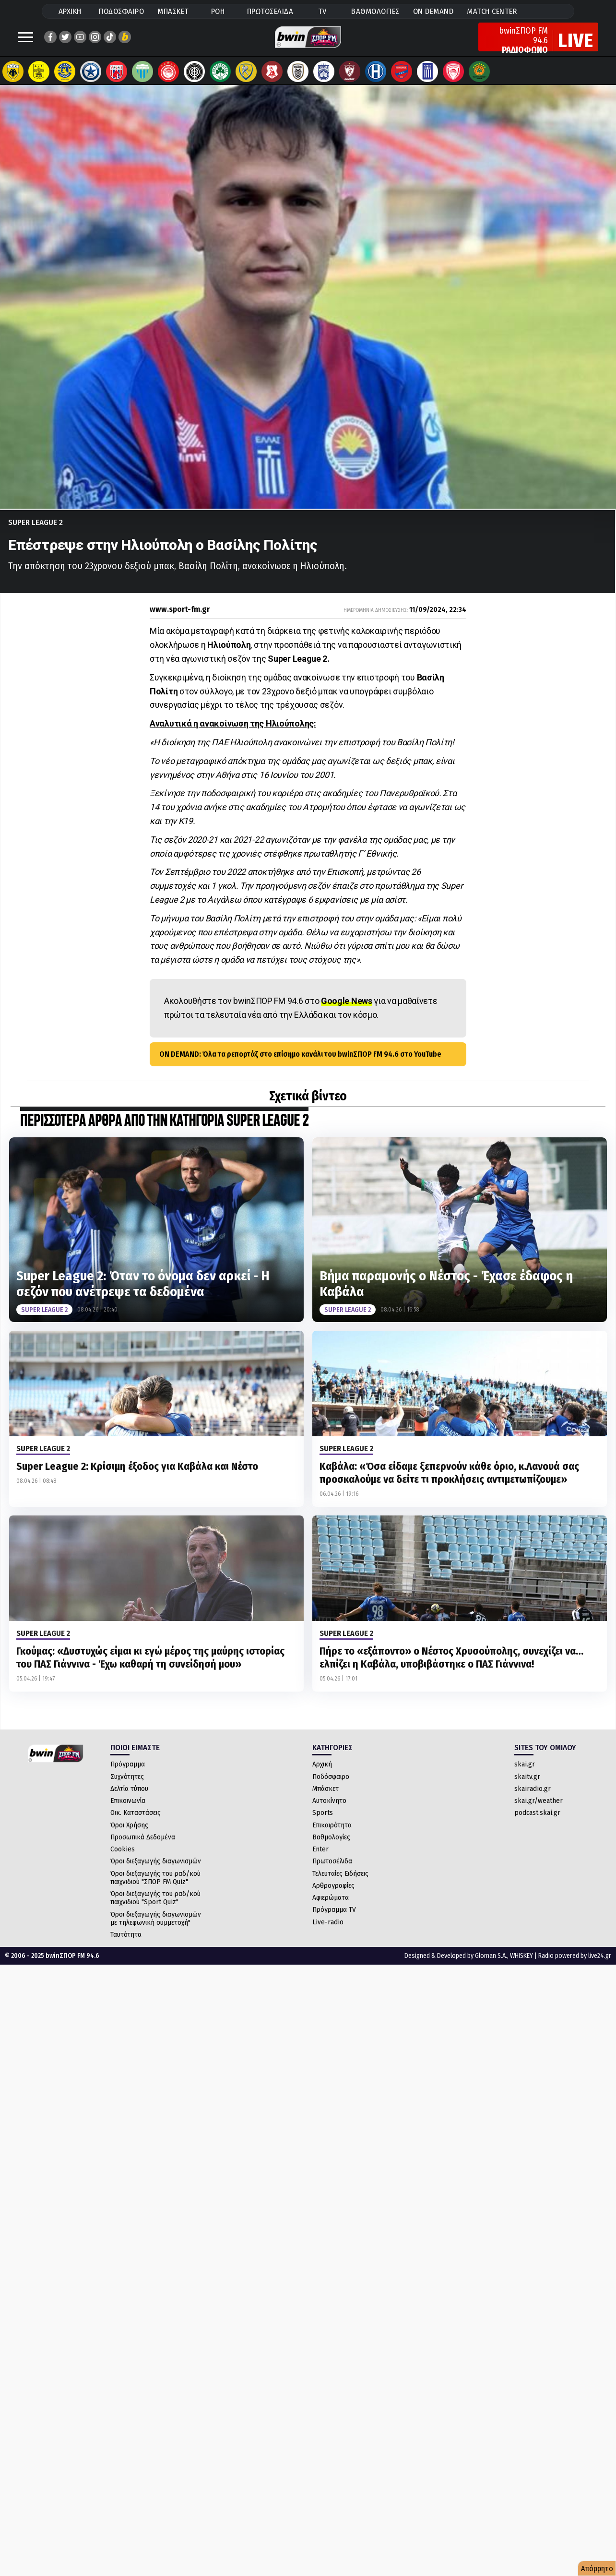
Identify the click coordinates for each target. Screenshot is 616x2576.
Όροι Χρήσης (129, 1834)
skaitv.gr (527, 1786)
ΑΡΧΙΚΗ (70, 11)
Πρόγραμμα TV (334, 1919)
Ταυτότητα (126, 1944)
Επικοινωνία (127, 1810)
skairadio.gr (532, 1798)
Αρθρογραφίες (333, 1895)
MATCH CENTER (492, 11)
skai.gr (524, 1773)
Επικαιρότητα (332, 1834)
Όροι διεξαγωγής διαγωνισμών (155, 1870)
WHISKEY (521, 1965)
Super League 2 (35, 532)
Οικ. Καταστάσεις (135, 1822)
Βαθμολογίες (331, 1846)
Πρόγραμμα (127, 1773)
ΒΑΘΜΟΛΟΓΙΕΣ (375, 11)
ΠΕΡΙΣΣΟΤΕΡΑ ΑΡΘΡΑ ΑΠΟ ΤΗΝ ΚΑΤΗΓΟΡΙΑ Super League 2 (164, 1130)
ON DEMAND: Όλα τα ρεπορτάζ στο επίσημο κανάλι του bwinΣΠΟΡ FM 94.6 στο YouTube (300, 1063)
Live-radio (328, 1931)
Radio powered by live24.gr (574, 1965)
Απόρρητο (597, 2568)
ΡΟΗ (218, 11)
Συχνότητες (127, 1786)
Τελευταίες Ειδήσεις (340, 1883)
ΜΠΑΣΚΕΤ (173, 11)
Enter (320, 1858)
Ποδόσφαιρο (330, 1786)
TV (322, 11)
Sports (322, 1822)
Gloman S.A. (491, 1965)
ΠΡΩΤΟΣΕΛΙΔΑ (270, 11)
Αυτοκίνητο (329, 1810)
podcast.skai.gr (537, 1822)
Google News (346, 1010)
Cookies (122, 1858)
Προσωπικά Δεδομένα (142, 1846)
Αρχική (322, 1773)
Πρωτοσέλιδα (332, 1870)
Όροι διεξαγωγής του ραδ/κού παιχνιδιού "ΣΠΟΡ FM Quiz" (155, 1887)
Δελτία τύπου (129, 1798)
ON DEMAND (433, 11)
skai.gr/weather (538, 1810)
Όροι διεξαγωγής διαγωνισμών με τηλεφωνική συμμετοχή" (155, 1928)
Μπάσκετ (325, 1798)
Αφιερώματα (330, 1907)
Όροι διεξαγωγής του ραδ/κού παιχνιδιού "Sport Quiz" (155, 1907)
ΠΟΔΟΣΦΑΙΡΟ (121, 11)
